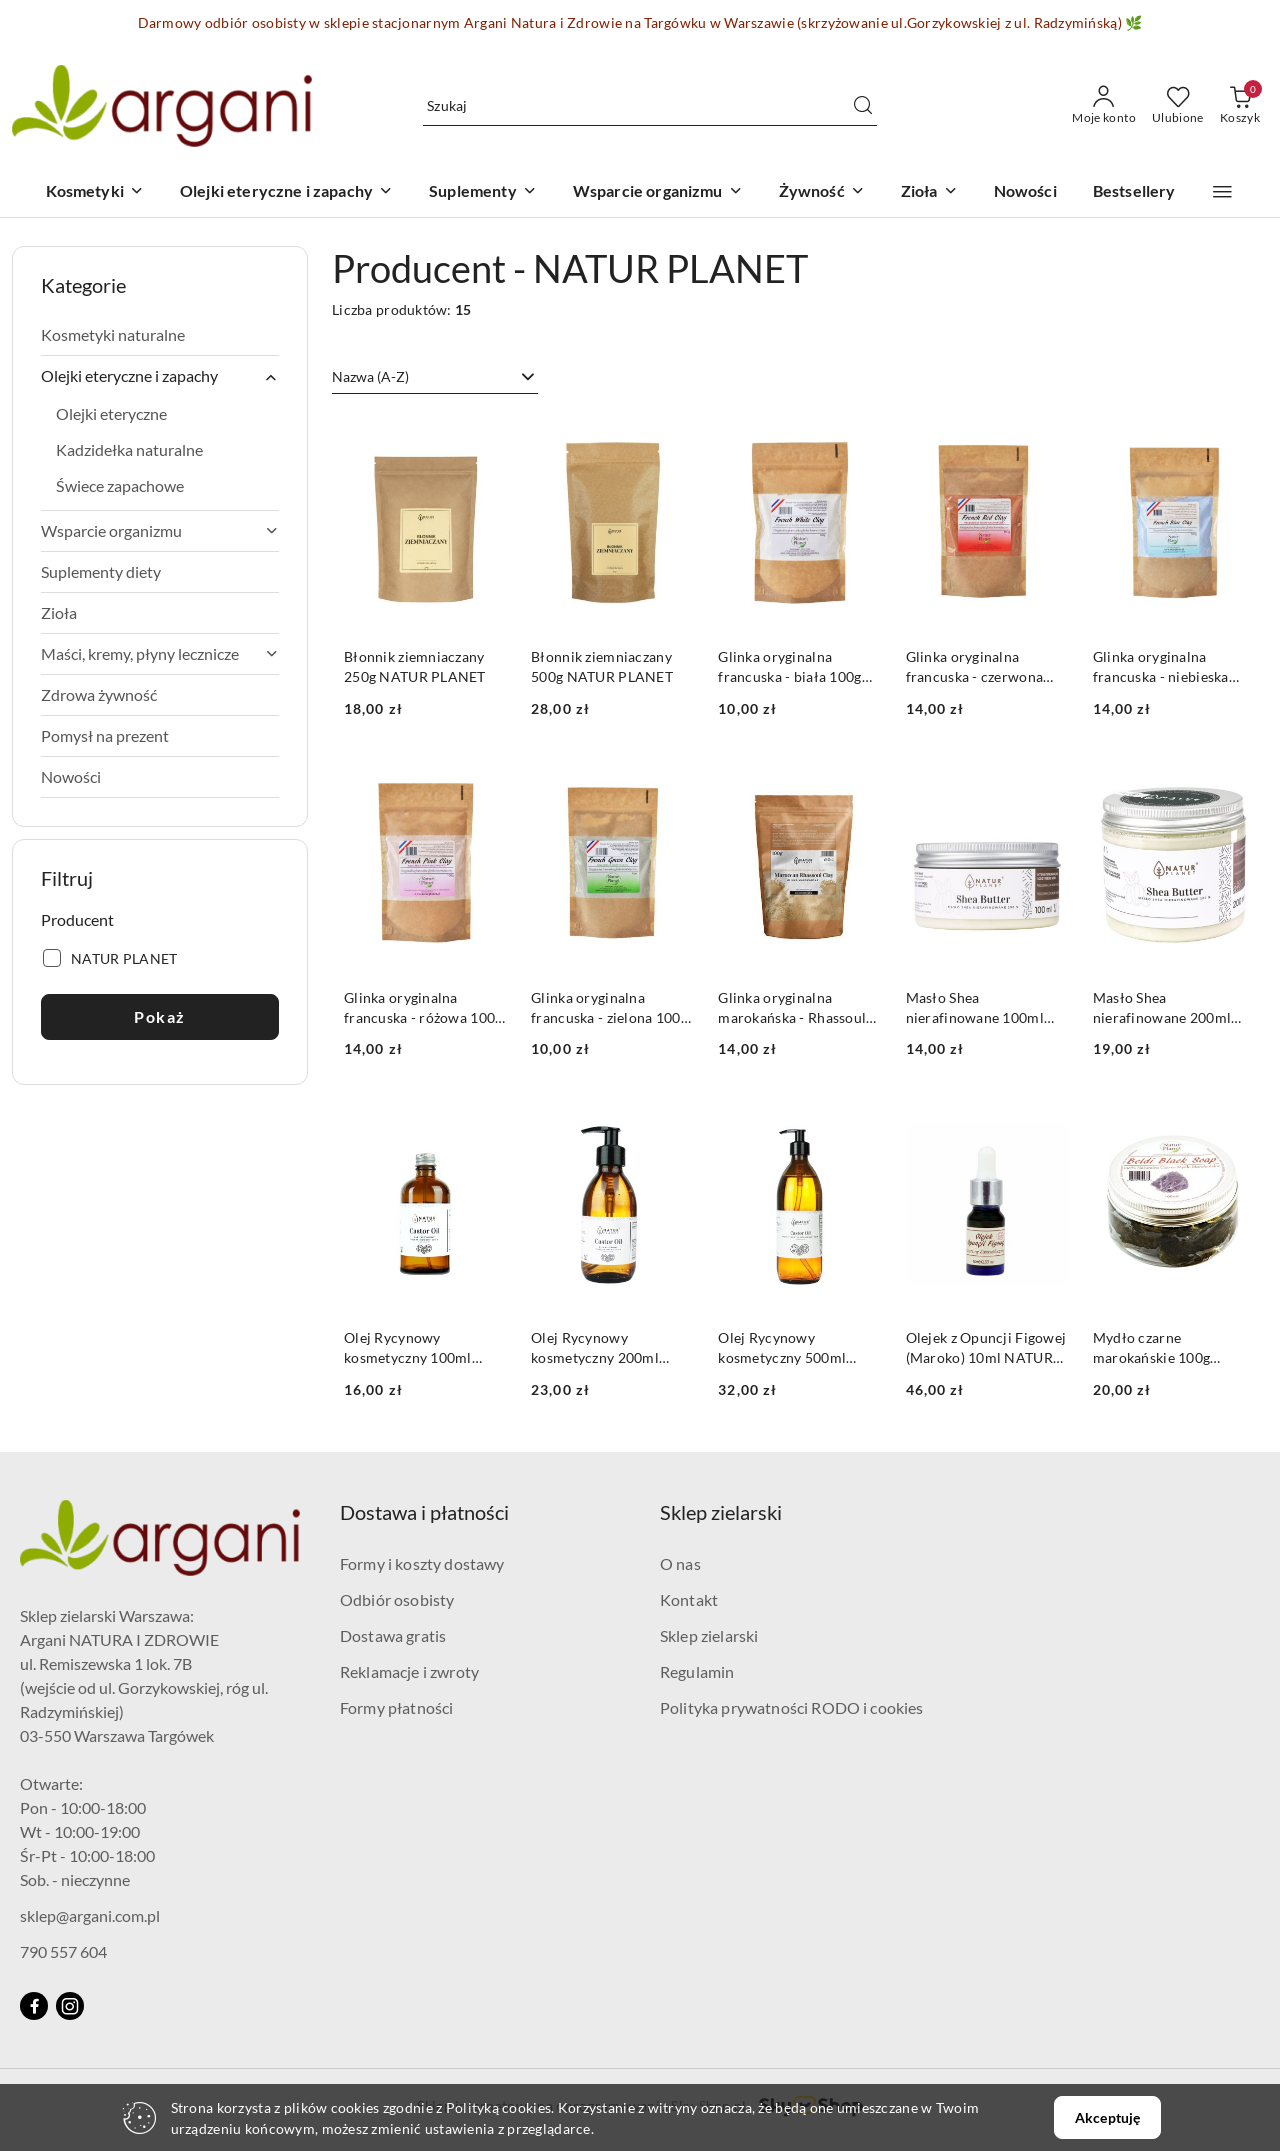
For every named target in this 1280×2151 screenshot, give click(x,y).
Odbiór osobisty (397, 1599)
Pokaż (160, 1016)
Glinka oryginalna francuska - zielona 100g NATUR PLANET (609, 1008)
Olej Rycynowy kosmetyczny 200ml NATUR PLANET (595, 1348)
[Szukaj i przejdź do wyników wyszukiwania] (863, 106)
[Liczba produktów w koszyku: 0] (1240, 106)
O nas (680, 1563)
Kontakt (689, 1599)
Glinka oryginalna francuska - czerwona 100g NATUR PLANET (977, 667)
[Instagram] (70, 2006)
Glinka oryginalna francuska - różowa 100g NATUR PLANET (423, 1008)
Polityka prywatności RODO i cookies (792, 1707)
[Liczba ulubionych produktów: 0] (1178, 106)
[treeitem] (160, 335)
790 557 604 (63, 1951)
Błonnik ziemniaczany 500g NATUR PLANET (602, 666)
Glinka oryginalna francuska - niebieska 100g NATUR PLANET (1164, 667)
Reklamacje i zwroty (409, 1671)
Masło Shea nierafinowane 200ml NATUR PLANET (1162, 1008)
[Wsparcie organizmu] (658, 192)
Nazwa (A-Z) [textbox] (370, 376)
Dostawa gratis (393, 1635)
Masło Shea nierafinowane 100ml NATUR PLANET (975, 1008)
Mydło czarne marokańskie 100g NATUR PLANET (1151, 1348)
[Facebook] (34, 2006)
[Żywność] (822, 192)
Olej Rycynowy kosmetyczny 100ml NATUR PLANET (408, 1348)
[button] (1222, 192)
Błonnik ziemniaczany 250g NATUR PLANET (415, 666)
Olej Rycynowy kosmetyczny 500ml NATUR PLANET (782, 1348)
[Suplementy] (483, 192)
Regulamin (697, 1671)
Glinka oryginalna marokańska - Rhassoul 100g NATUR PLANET (792, 1008)
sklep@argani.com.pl (90, 1915)
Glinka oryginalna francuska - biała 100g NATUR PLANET (789, 667)
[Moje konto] (1104, 106)
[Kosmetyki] (95, 192)
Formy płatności (396, 1707)
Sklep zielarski (709, 1635)
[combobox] (435, 377)
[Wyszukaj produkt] (650, 105)
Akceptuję (1107, 2117)
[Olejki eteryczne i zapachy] (286, 192)
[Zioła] (929, 192)
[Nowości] (1025, 192)
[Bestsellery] (1134, 192)
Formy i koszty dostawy (422, 1563)
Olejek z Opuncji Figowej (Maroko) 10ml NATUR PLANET (986, 1348)
